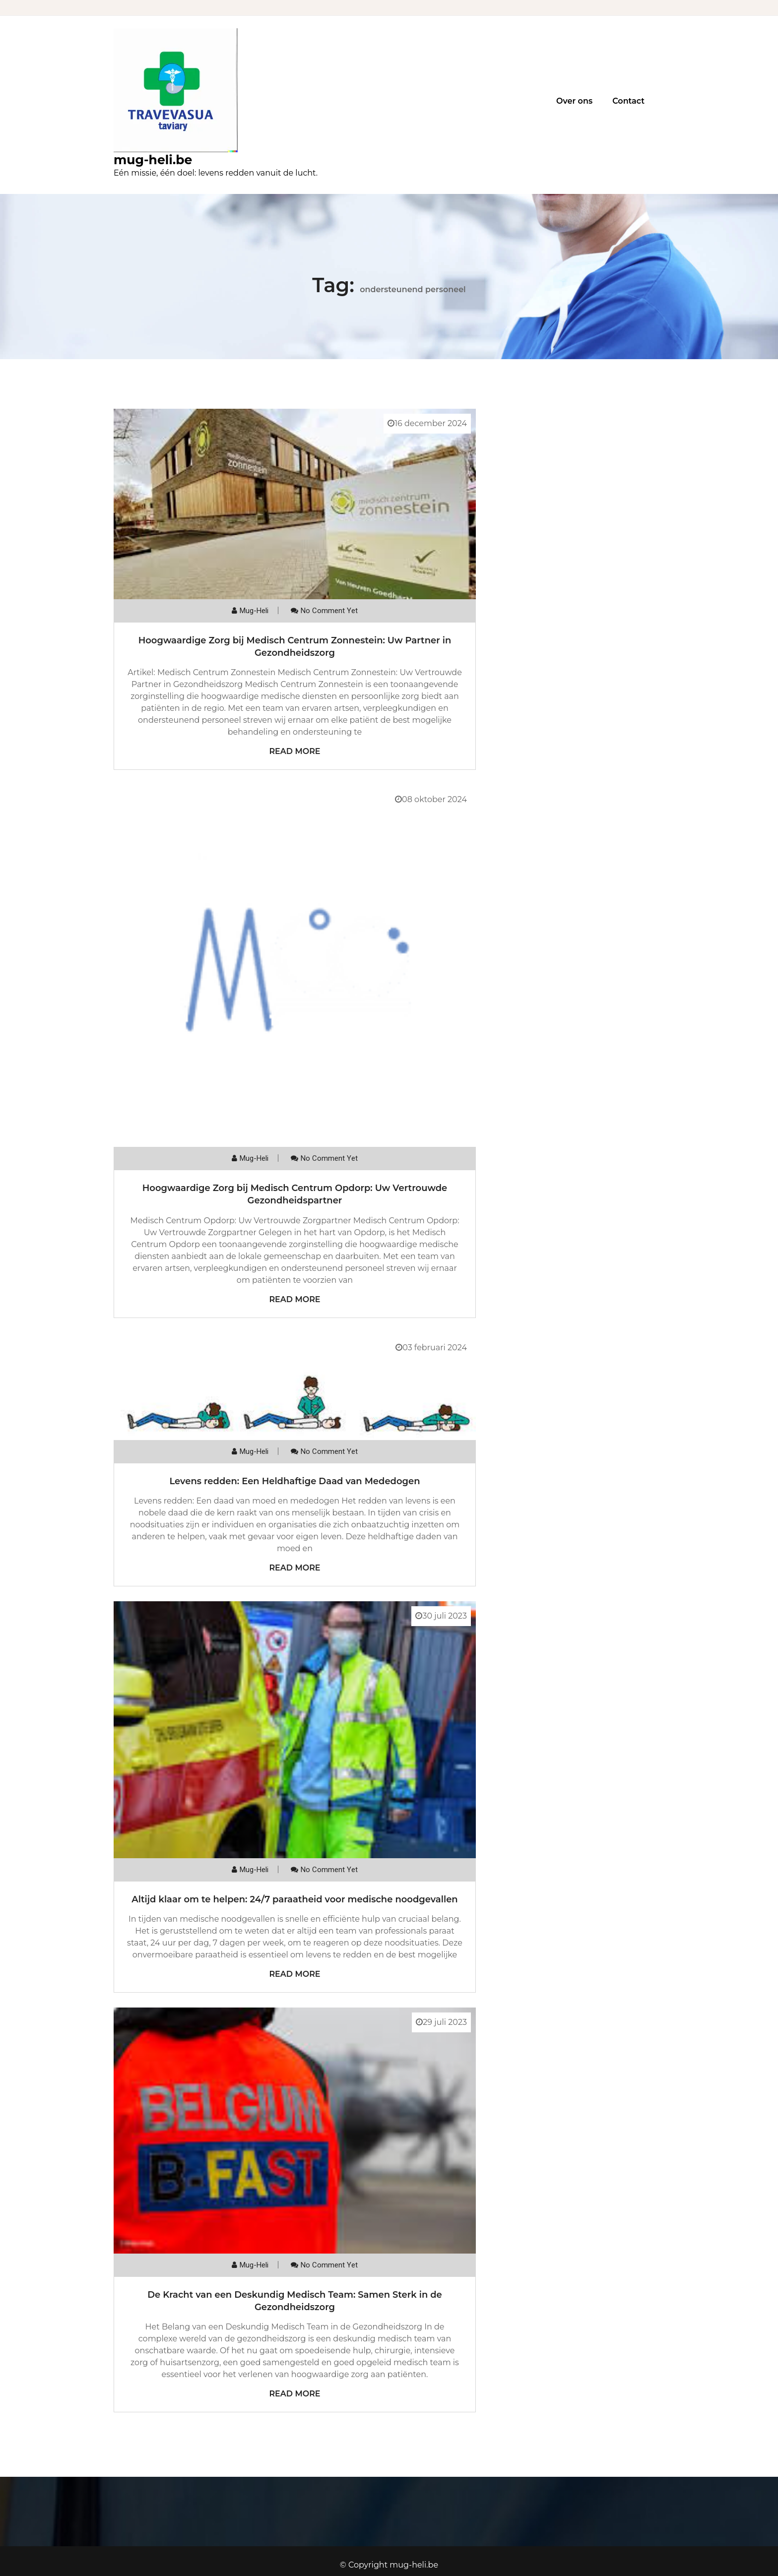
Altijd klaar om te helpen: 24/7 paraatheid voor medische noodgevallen (294, 1899)
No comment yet (329, 610)
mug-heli (254, 610)
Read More (294, 751)
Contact (628, 101)
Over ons (574, 101)
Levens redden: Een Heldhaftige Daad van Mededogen (294, 1481)
